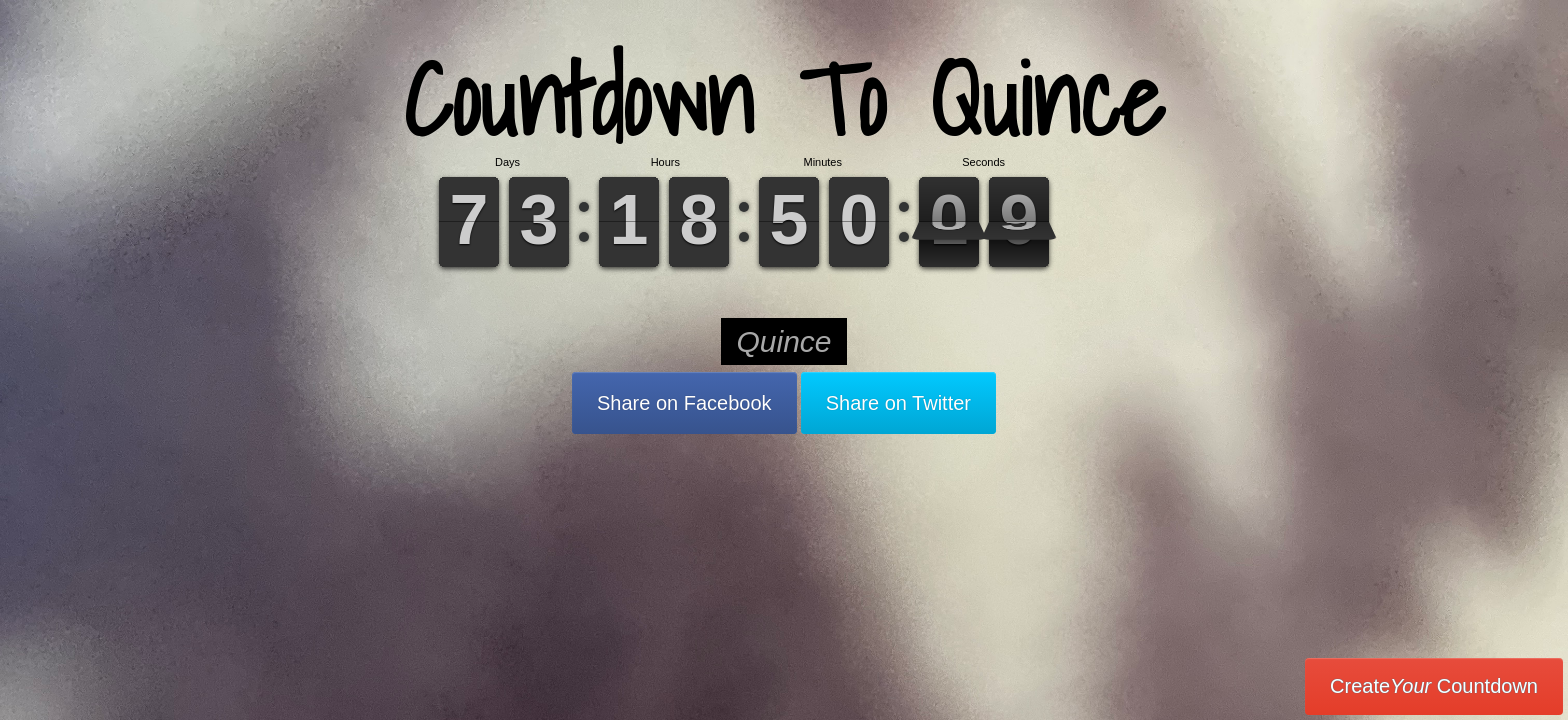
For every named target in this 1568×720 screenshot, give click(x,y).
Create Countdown (1434, 686)
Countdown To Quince (784, 99)
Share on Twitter (898, 403)
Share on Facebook (684, 403)
